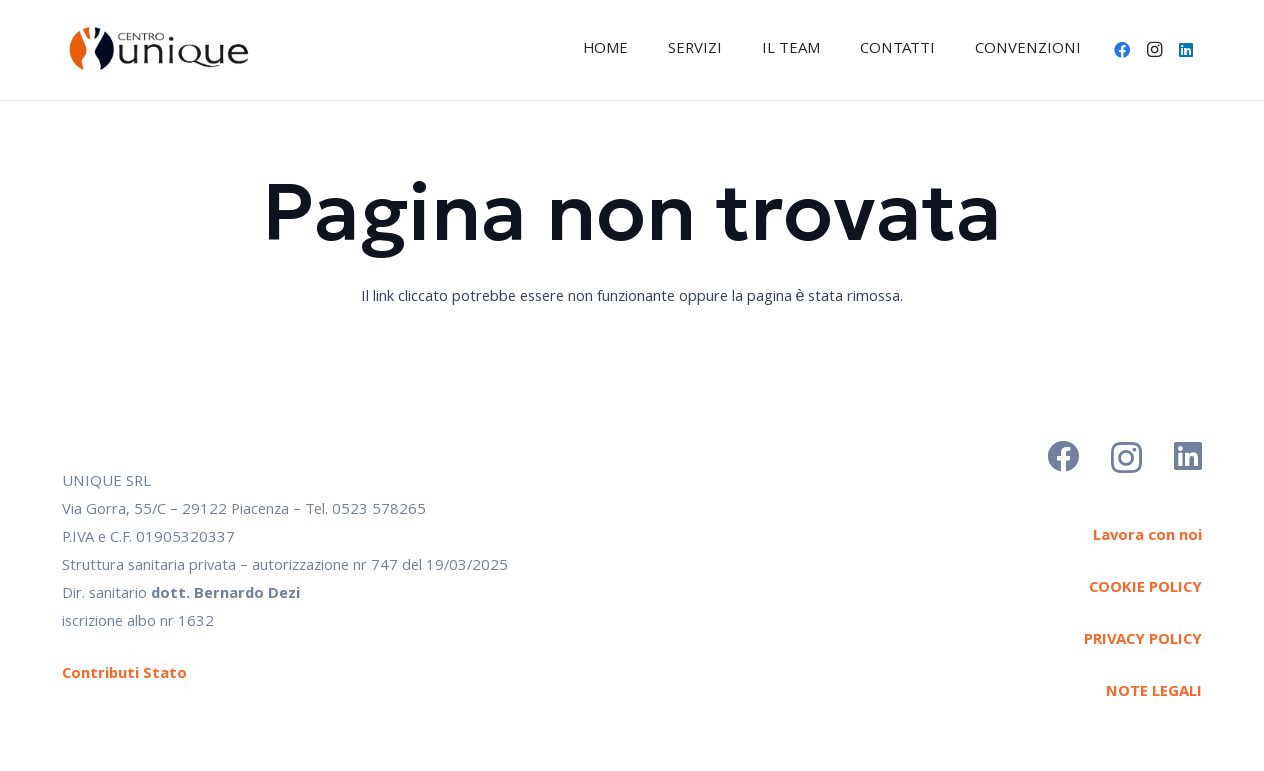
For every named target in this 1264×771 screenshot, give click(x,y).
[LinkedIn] (1186, 50)
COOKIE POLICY (1145, 589)
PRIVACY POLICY (1143, 641)
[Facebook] (1122, 50)
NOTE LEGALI (1154, 693)
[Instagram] (1154, 50)
